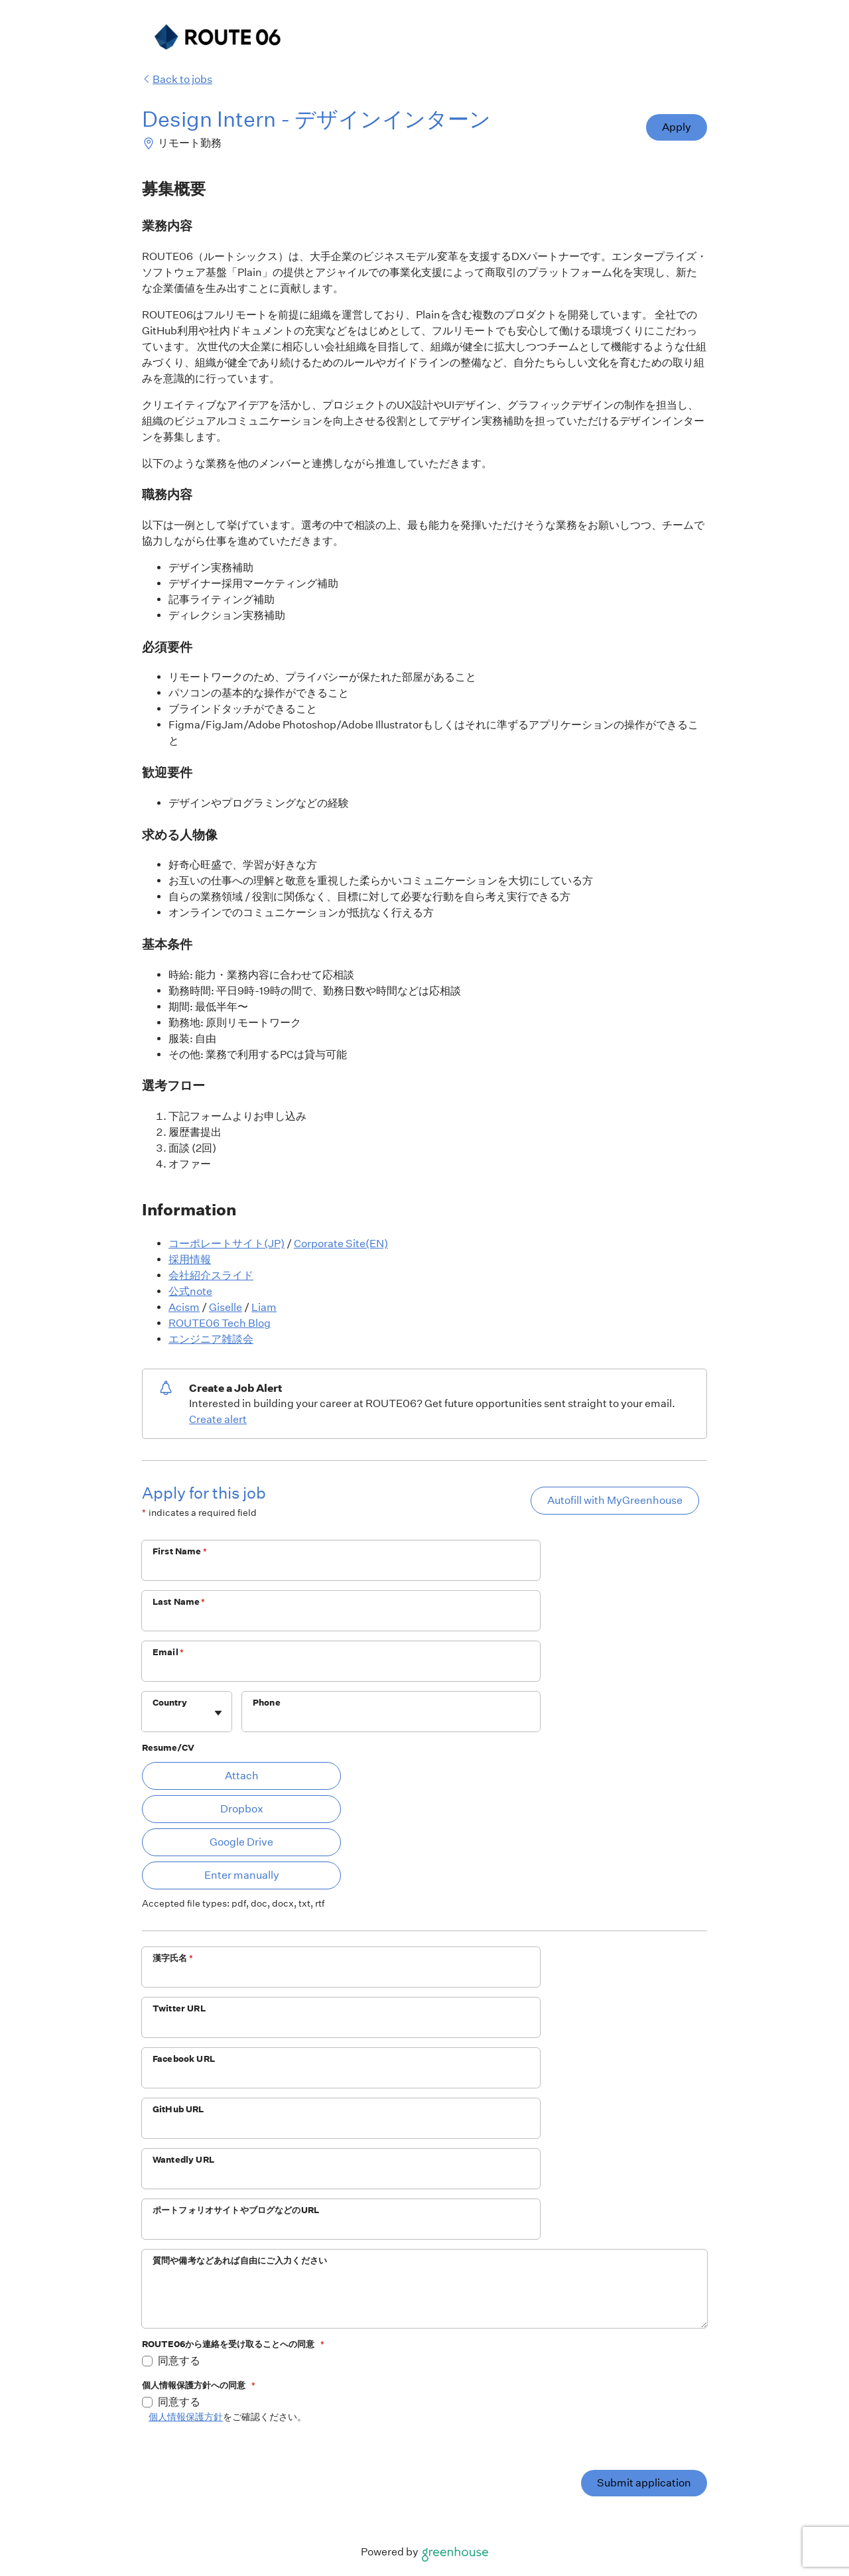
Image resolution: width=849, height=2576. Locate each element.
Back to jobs (177, 79)
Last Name (179, 1601)
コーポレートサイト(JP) (226, 1243)
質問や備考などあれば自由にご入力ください (240, 2260)
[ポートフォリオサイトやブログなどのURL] (341, 2227)
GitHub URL (178, 2109)
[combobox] (154, 1718)
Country (170, 1702)
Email (168, 1652)
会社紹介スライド (210, 1275)
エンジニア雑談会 (210, 1339)
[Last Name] (341, 1619)
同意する (179, 2360)
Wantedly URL (183, 2159)
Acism (184, 1307)
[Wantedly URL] (341, 2177)
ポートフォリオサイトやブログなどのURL (236, 2210)
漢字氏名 (173, 1958)
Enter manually (241, 1875)
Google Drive (241, 1842)
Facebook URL (184, 2059)
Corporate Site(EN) (341, 1243)
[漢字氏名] (341, 1975)
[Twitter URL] (341, 2026)
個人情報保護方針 (186, 2417)
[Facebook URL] (341, 2076)
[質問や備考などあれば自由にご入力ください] (424, 2300)
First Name (180, 1551)
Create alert (218, 1419)
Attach (242, 1775)
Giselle (225, 1307)
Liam (264, 1307)
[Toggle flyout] (218, 1713)
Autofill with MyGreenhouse (615, 1500)
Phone (267, 1702)
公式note (190, 1291)
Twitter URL (179, 2008)
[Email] (341, 1670)
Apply (676, 127)
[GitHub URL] (341, 2127)
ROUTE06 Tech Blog (219, 1323)
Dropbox (241, 1808)
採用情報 (189, 1259)
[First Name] (341, 1569)
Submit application (644, 2482)
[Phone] (391, 1720)
